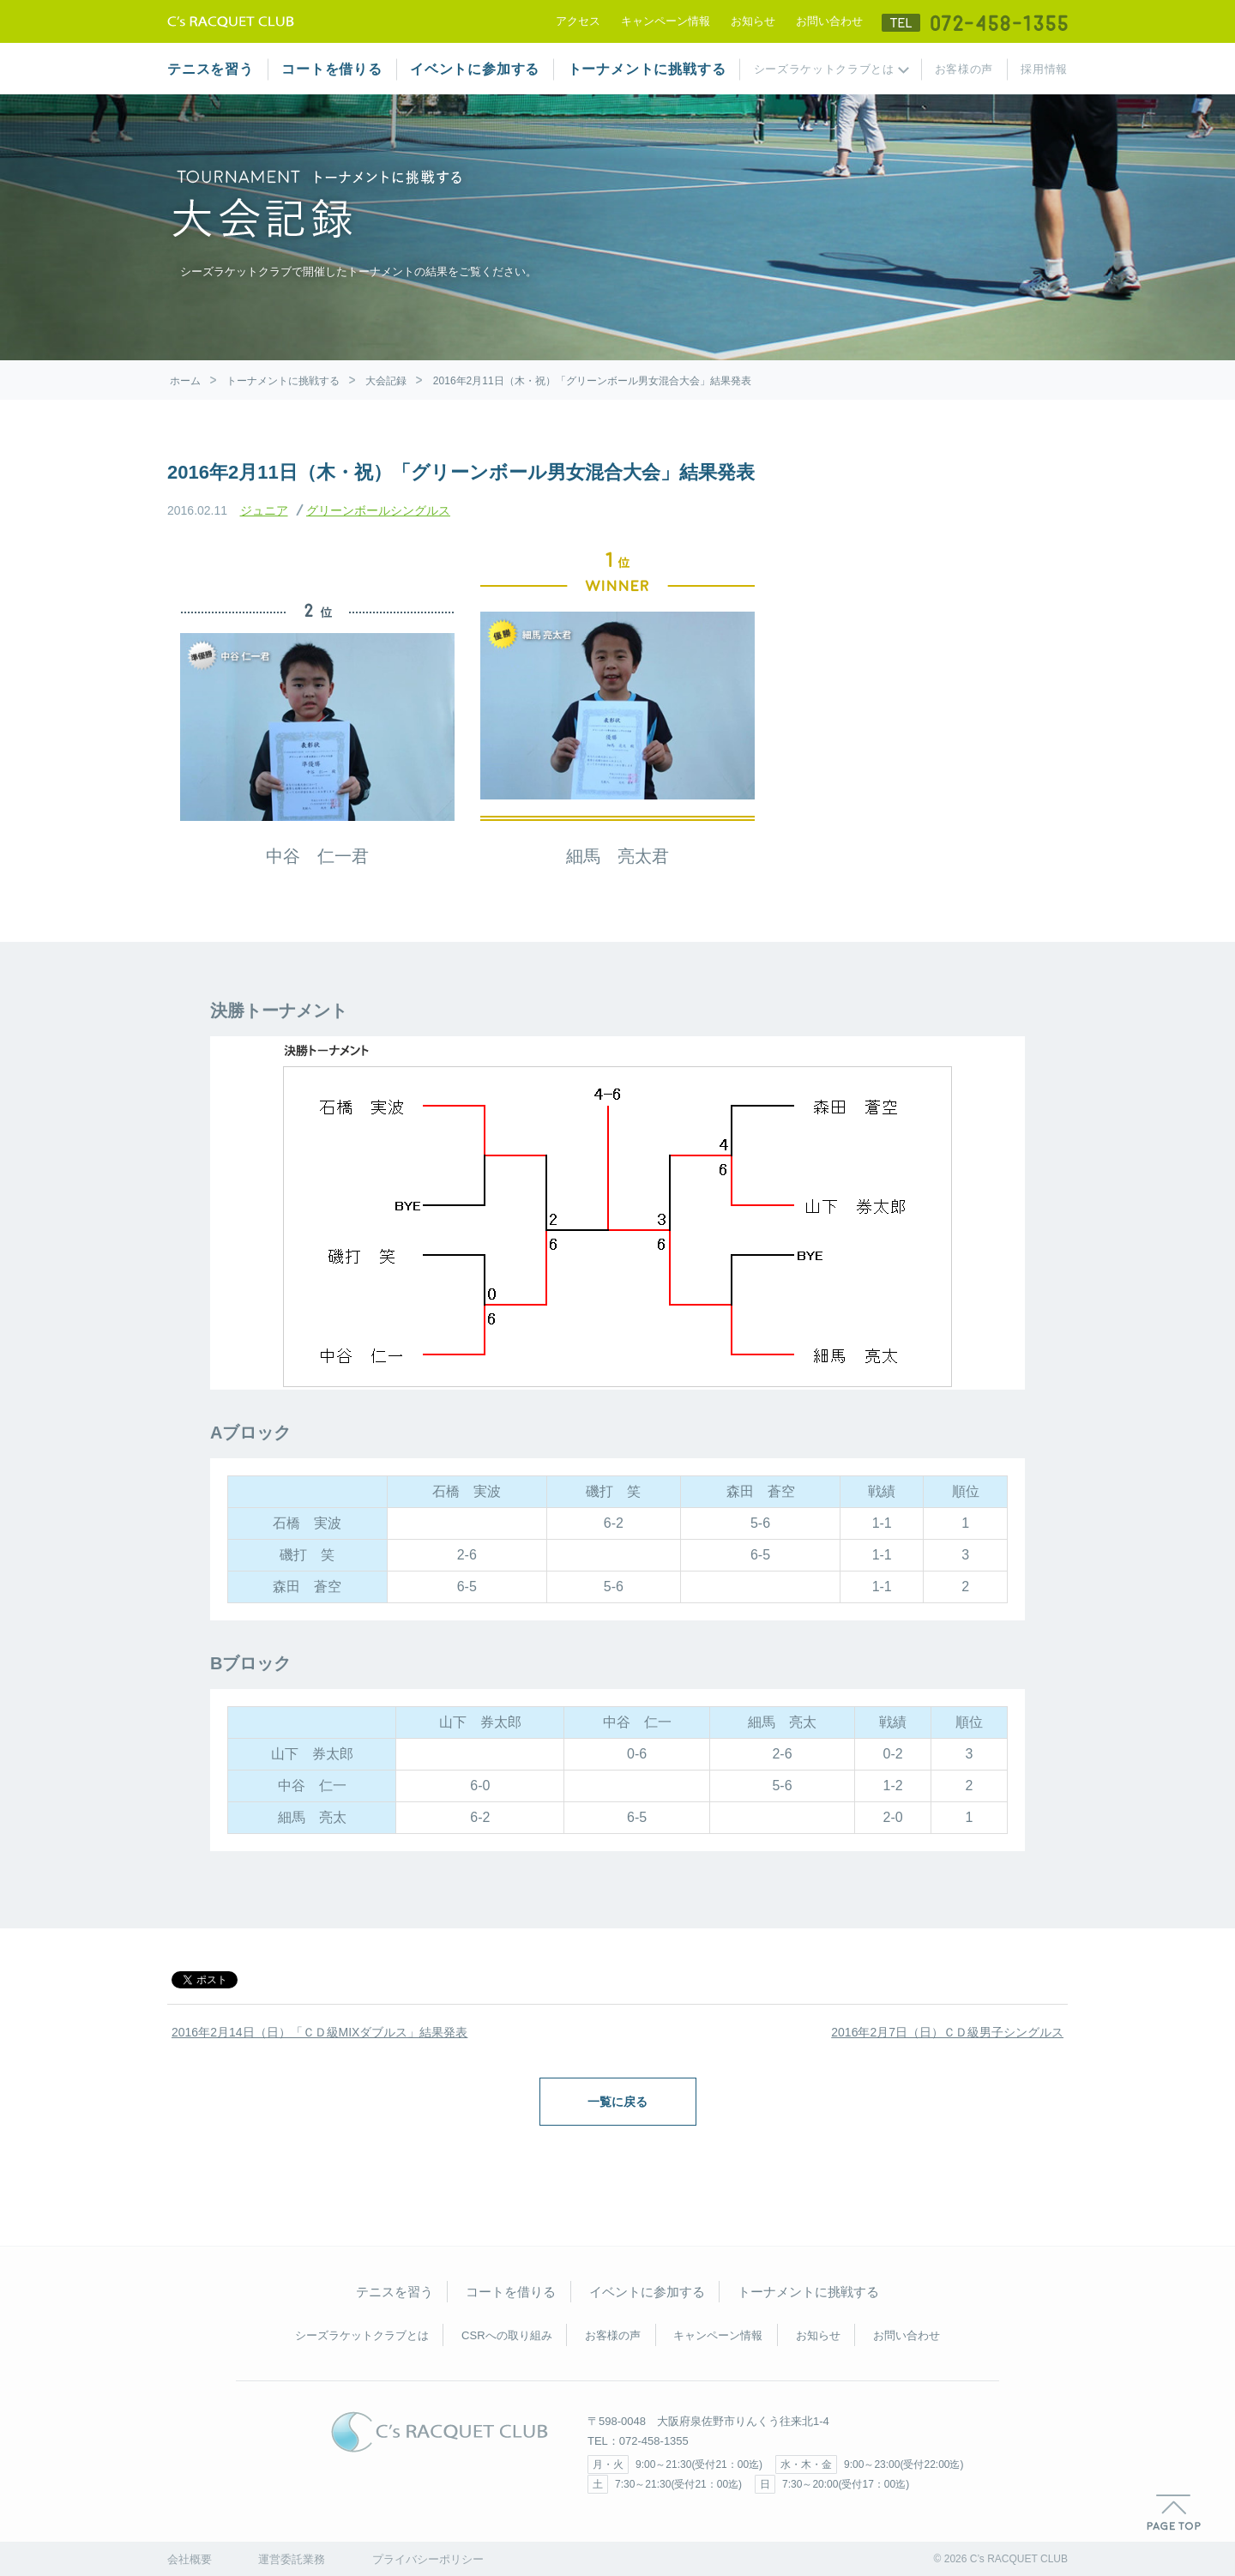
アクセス (578, 21)
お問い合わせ (829, 21)
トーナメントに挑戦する (647, 69)
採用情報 (1044, 69)
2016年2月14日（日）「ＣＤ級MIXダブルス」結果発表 (319, 2032)
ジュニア (264, 510)
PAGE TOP (1174, 2513)
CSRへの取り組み (506, 2335)
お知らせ (753, 21)
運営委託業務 (291, 2559)
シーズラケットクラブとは (824, 69)
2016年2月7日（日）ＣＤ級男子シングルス (947, 2032)
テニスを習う (210, 69)
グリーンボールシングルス (378, 510)
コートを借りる (332, 69)
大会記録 (386, 381)
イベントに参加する (474, 69)
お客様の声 (964, 69)
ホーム (185, 381)
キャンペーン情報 (665, 21)
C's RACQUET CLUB (439, 2431)
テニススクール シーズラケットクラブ (230, 21)
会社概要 (189, 2559)
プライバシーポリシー (428, 2559)
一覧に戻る (617, 2101)
